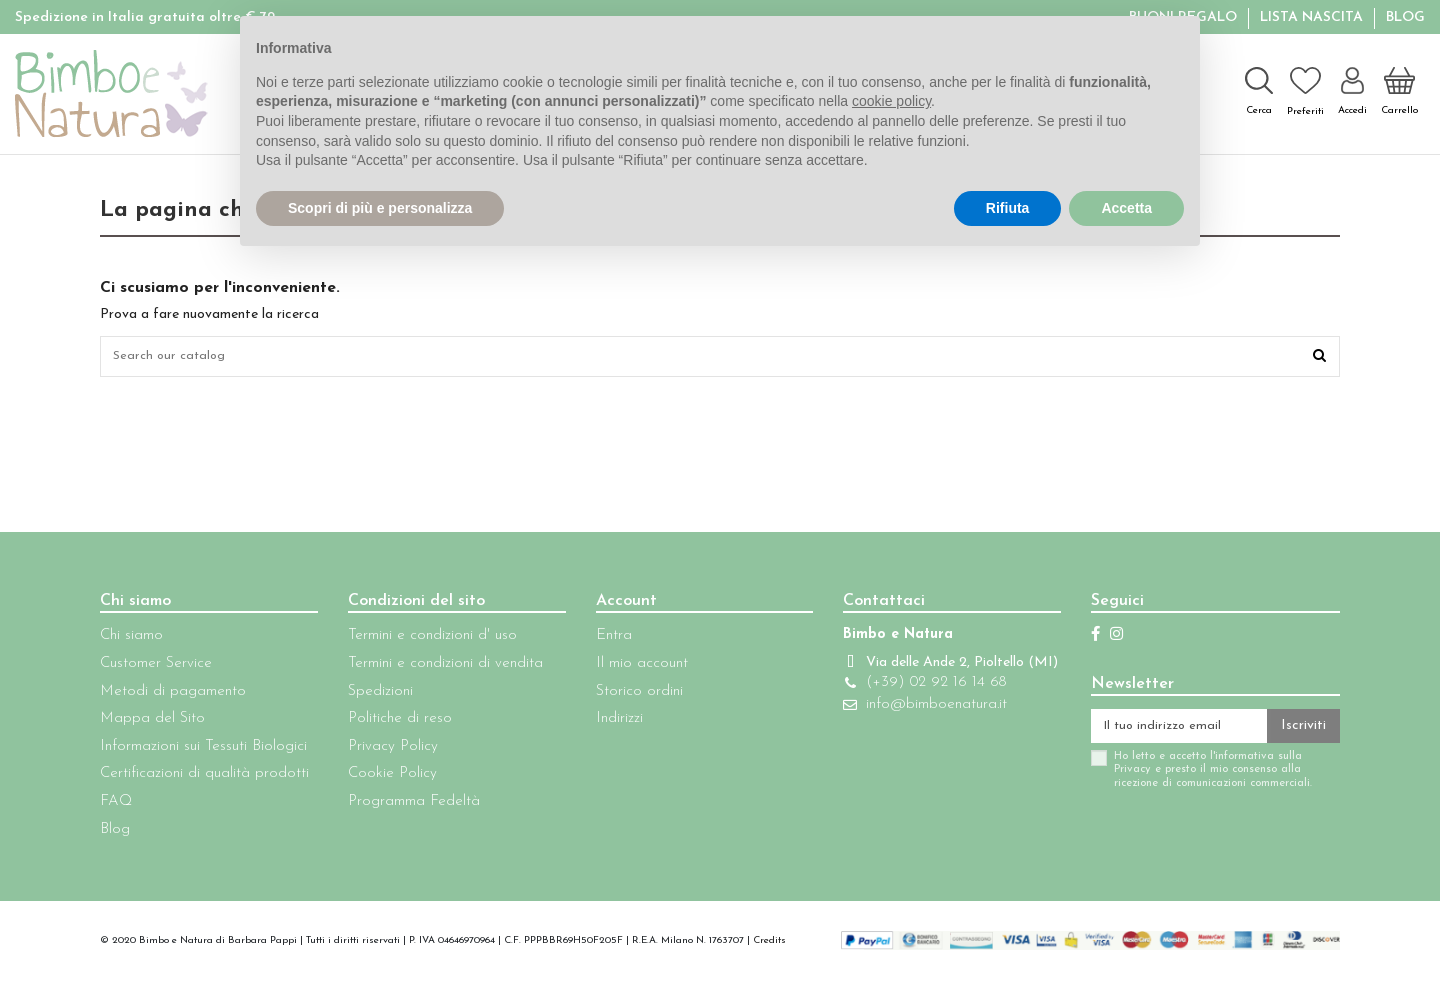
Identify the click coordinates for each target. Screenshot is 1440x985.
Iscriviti (1303, 732)
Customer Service (156, 668)
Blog (1405, 17)
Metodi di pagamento (173, 695)
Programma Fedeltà (408, 806)
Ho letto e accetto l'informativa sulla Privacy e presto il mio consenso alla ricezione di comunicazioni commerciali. (1189, 779)
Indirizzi (607, 723)
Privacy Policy (387, 751)
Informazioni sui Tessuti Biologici (203, 751)
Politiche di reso (394, 723)
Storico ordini (627, 695)
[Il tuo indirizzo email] (1167, 733)
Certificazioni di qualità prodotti (204, 778)
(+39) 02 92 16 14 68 (917, 707)
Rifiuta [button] (1008, 208)
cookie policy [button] (891, 101)
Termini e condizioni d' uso (426, 640)
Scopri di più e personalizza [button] (380, 208)
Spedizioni (374, 695)
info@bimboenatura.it (917, 729)
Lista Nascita (1313, 17)
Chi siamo (131, 640)
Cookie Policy (386, 778)
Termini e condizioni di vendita (439, 668)
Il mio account (630, 668)
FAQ (116, 806)
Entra (602, 640)
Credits (769, 945)
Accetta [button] (1126, 208)
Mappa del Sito (152, 723)
